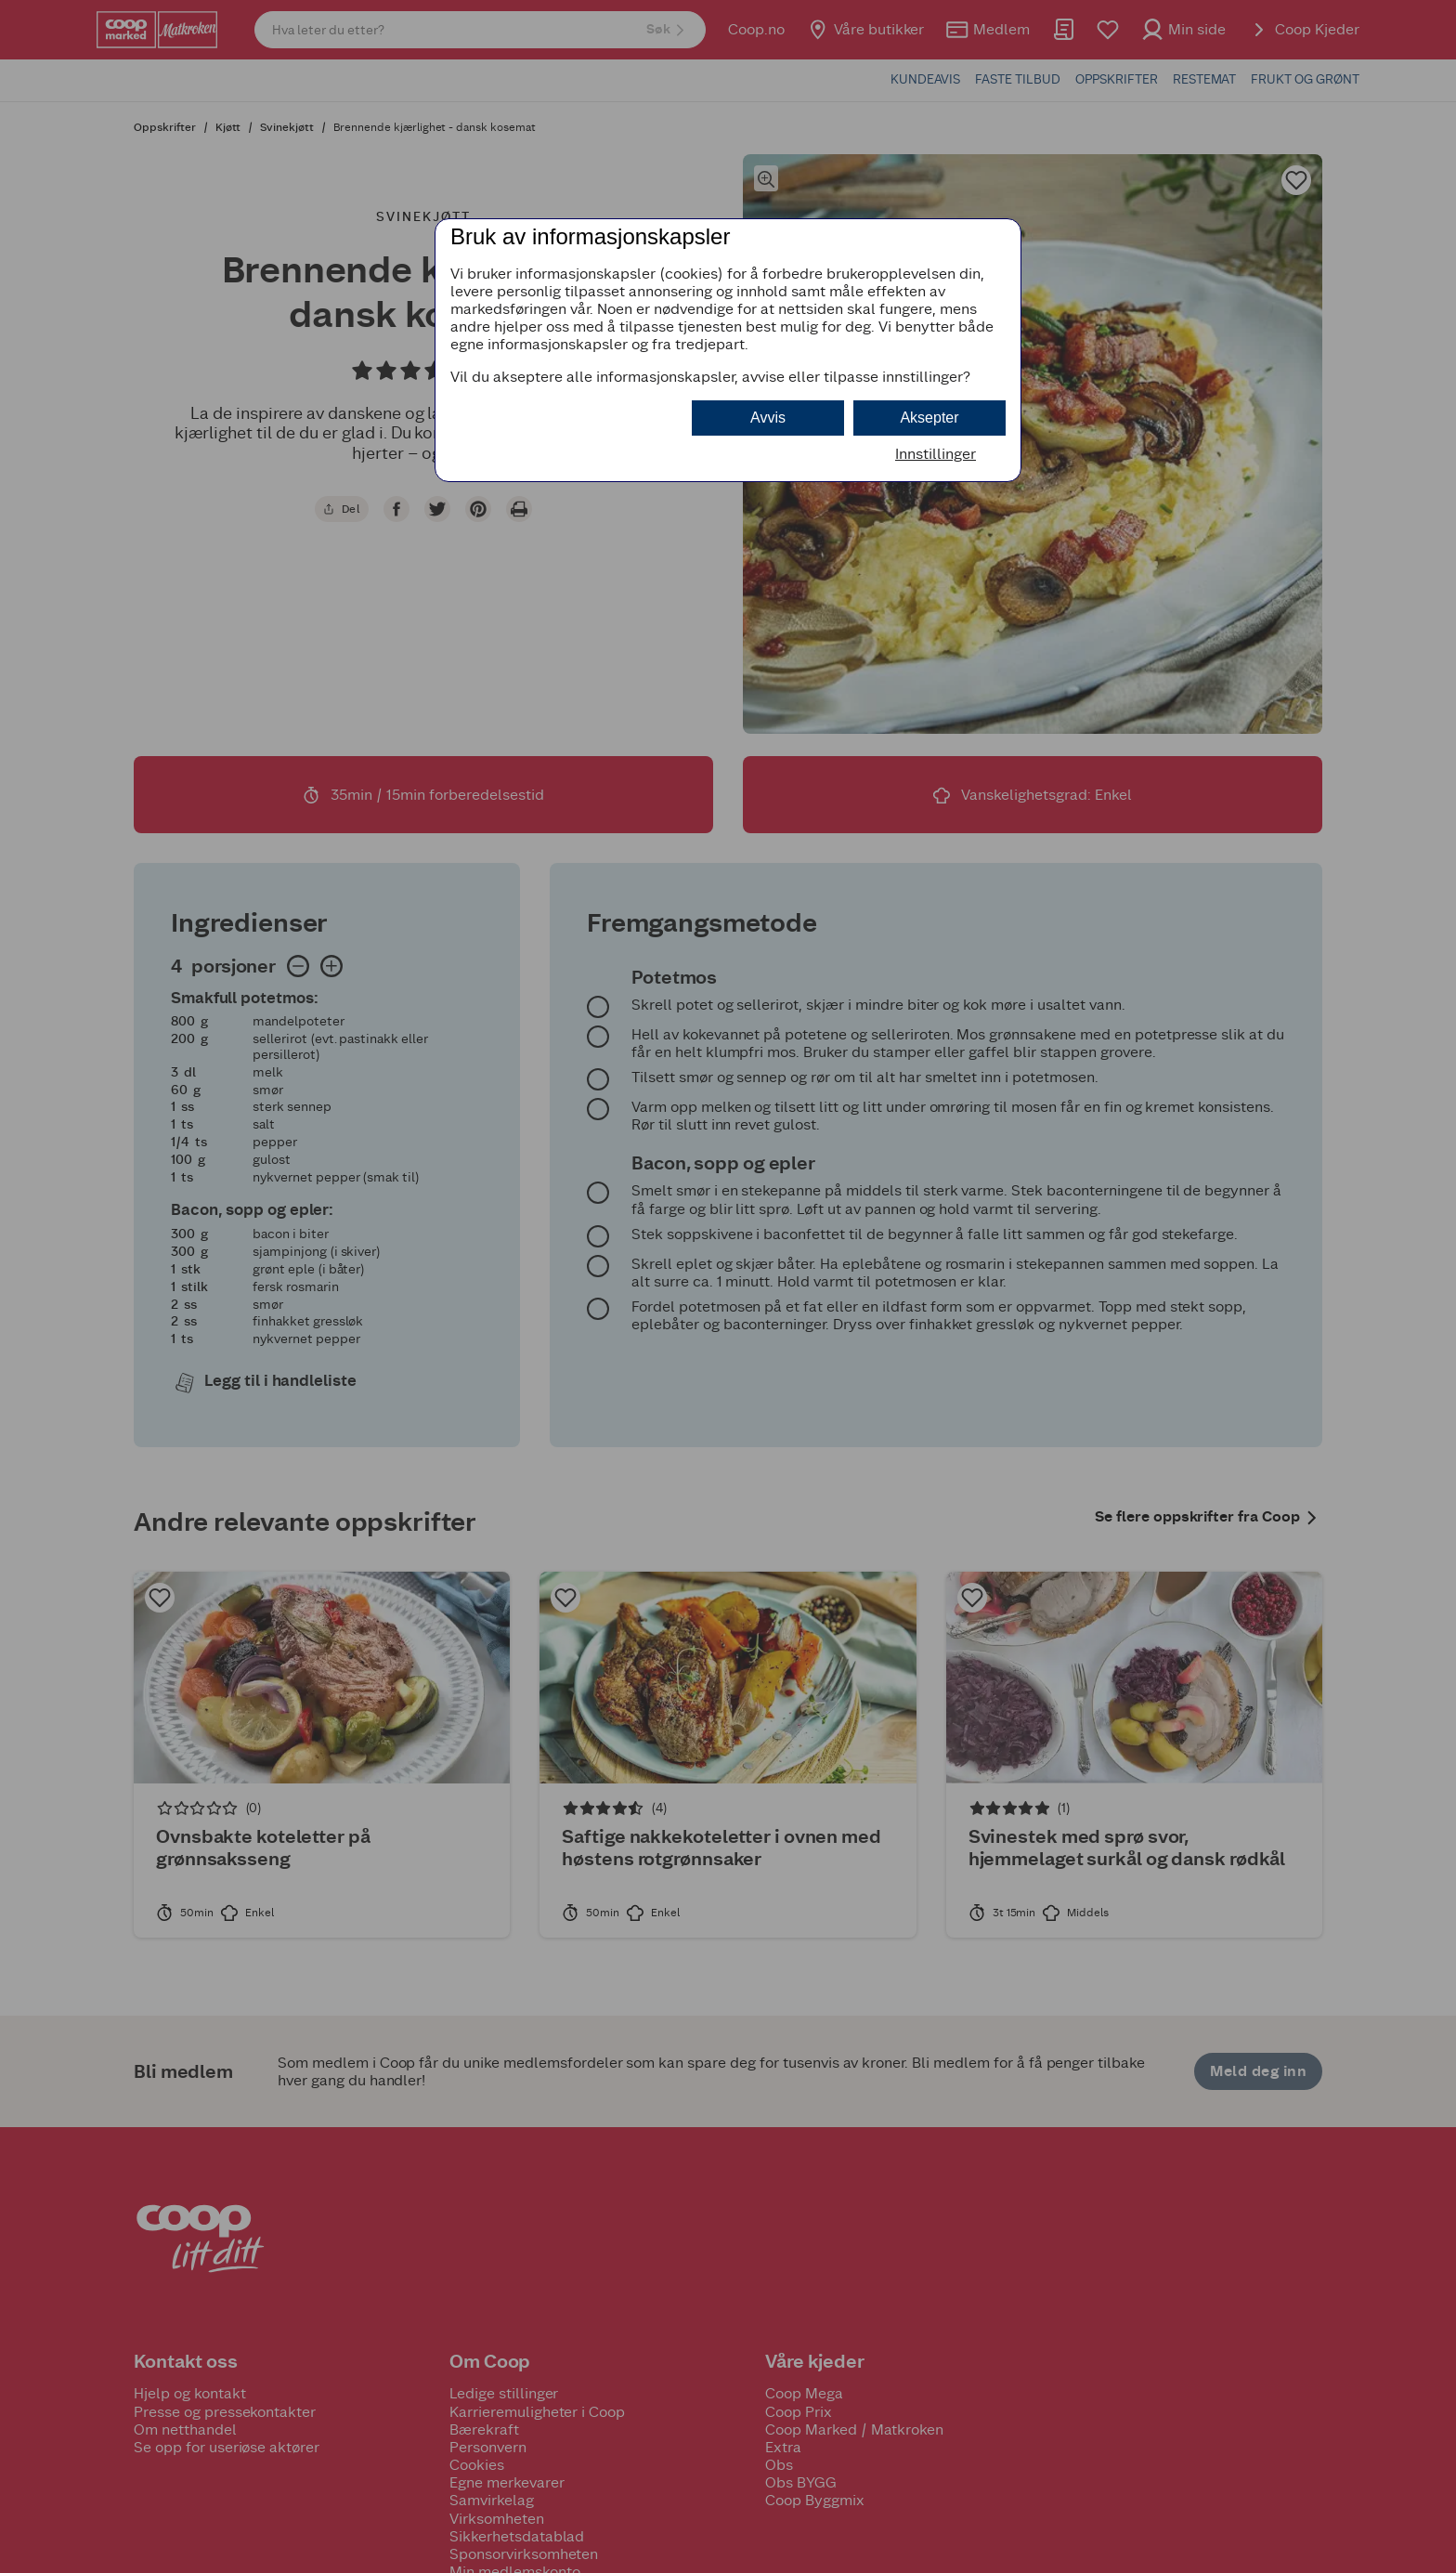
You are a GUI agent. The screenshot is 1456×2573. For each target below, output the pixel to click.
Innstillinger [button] (935, 454)
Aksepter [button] (929, 417)
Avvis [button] (768, 417)
